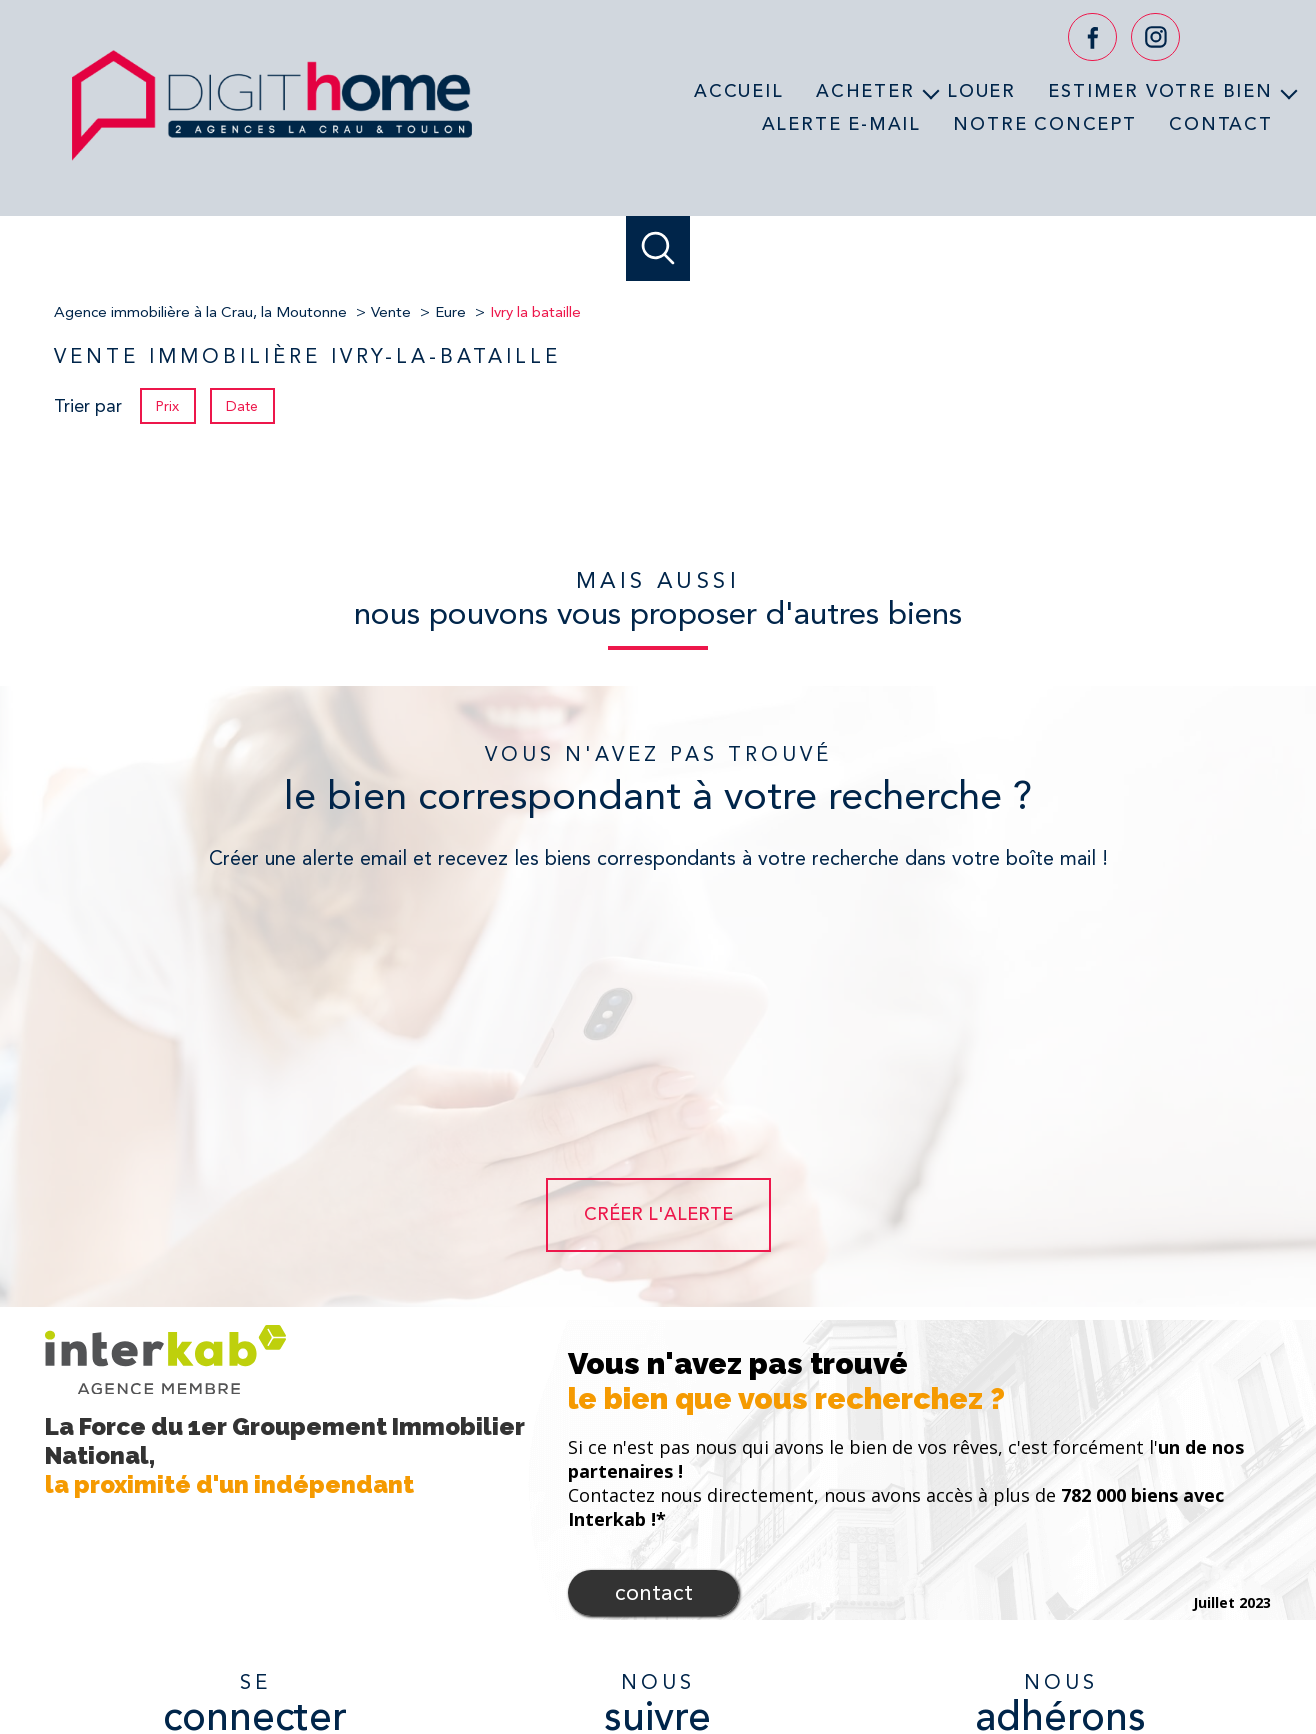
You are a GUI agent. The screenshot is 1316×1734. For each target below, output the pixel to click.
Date (243, 406)
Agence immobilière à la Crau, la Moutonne (200, 312)
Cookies (1085, 1664)
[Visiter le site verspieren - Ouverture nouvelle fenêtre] (1149, 1551)
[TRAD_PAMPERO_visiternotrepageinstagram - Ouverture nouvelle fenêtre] (1155, 37)
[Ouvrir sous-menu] (931, 92)
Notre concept (1044, 123)
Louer (981, 91)
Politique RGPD (1008, 1664)
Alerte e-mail (841, 123)
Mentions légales (779, 1664)
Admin (859, 1664)
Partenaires (922, 1664)
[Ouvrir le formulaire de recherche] (658, 248)
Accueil (739, 91)
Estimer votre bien (1160, 91)
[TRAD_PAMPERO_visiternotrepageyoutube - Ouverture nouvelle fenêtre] (658, 1554)
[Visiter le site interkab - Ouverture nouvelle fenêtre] (975, 1552)
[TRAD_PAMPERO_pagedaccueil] (272, 167)
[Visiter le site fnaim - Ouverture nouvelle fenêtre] (1069, 1598)
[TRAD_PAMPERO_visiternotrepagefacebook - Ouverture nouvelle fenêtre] (1092, 37)
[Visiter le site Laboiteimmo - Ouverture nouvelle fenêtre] (658, 1702)
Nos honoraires (598, 1664)
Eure (450, 312)
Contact (1221, 123)
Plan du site (685, 1664)
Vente (391, 312)
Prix (167, 406)
